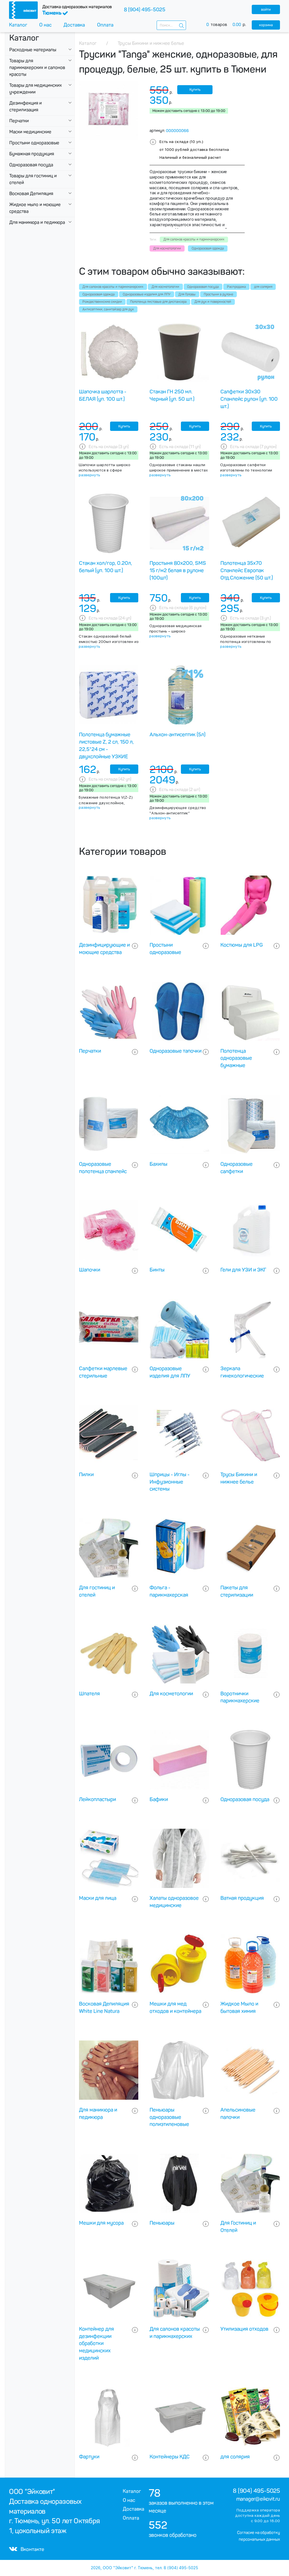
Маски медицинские (30, 132)
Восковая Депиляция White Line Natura (104, 2007)
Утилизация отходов (244, 2329)
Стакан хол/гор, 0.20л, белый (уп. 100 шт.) (105, 567)
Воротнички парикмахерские (239, 1697)
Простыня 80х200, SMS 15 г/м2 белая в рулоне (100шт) (178, 570)
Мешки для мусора (101, 2223)
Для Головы (187, 294)
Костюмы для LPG (241, 945)
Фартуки (89, 2457)
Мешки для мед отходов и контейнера (175, 2007)
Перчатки (19, 121)
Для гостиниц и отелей (97, 1591)
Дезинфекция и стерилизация (25, 106)
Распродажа (236, 287)
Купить (194, 90)
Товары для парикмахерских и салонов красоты (37, 67)
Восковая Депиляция (31, 193)
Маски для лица (97, 1898)
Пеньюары (162, 2223)
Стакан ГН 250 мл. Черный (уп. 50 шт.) (172, 395)
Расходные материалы (32, 49)
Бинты (157, 1270)
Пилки (86, 1474)
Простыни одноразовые (34, 143)
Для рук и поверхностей (212, 302)
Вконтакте (26, 2549)
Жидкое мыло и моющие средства (35, 208)
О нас (45, 25)
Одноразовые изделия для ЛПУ (146, 294)
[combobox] (171, 25)
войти (266, 9)
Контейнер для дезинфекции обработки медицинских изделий (96, 2343)
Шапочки (89, 1270)
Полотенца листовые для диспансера (158, 302)
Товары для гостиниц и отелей (33, 179)
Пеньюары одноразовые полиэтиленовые (169, 2117)
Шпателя (89, 1694)
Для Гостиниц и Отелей (238, 2226)
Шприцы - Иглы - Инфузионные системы (170, 1481)
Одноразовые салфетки (236, 1167)
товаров (229, 24)
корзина (266, 25)
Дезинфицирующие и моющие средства (104, 948)
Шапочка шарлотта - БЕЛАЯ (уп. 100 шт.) (102, 395)
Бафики (159, 1799)
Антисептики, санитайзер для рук (108, 309)
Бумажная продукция (31, 154)
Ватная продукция (242, 1898)
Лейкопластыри (97, 1799)
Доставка (74, 25)
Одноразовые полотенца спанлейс (103, 1167)
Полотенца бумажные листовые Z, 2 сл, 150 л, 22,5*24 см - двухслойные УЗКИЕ (106, 745)
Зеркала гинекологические (242, 1372)
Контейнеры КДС (170, 2457)
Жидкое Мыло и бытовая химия (239, 2007)
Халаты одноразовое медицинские (174, 1902)
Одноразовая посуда (31, 165)
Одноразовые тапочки (176, 1051)
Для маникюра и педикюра (37, 222)
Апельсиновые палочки (237, 2113)
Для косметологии (165, 287)
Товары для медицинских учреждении (35, 89)
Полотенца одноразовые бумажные (236, 1058)
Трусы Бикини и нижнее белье (238, 1478)
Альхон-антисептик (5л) (177, 734)
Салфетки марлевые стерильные (103, 1372)
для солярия (263, 287)
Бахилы (158, 1164)
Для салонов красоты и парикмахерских (112, 287)
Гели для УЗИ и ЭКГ (243, 1270)
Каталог (18, 25)
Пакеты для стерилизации (236, 1591)
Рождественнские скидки (102, 302)
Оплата (105, 25)
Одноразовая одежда (98, 294)
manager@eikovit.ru (258, 2499)
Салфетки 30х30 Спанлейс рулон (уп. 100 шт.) (249, 399)
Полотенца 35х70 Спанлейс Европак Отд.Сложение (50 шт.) (246, 570)
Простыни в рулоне (218, 294)
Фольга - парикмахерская (169, 1591)
